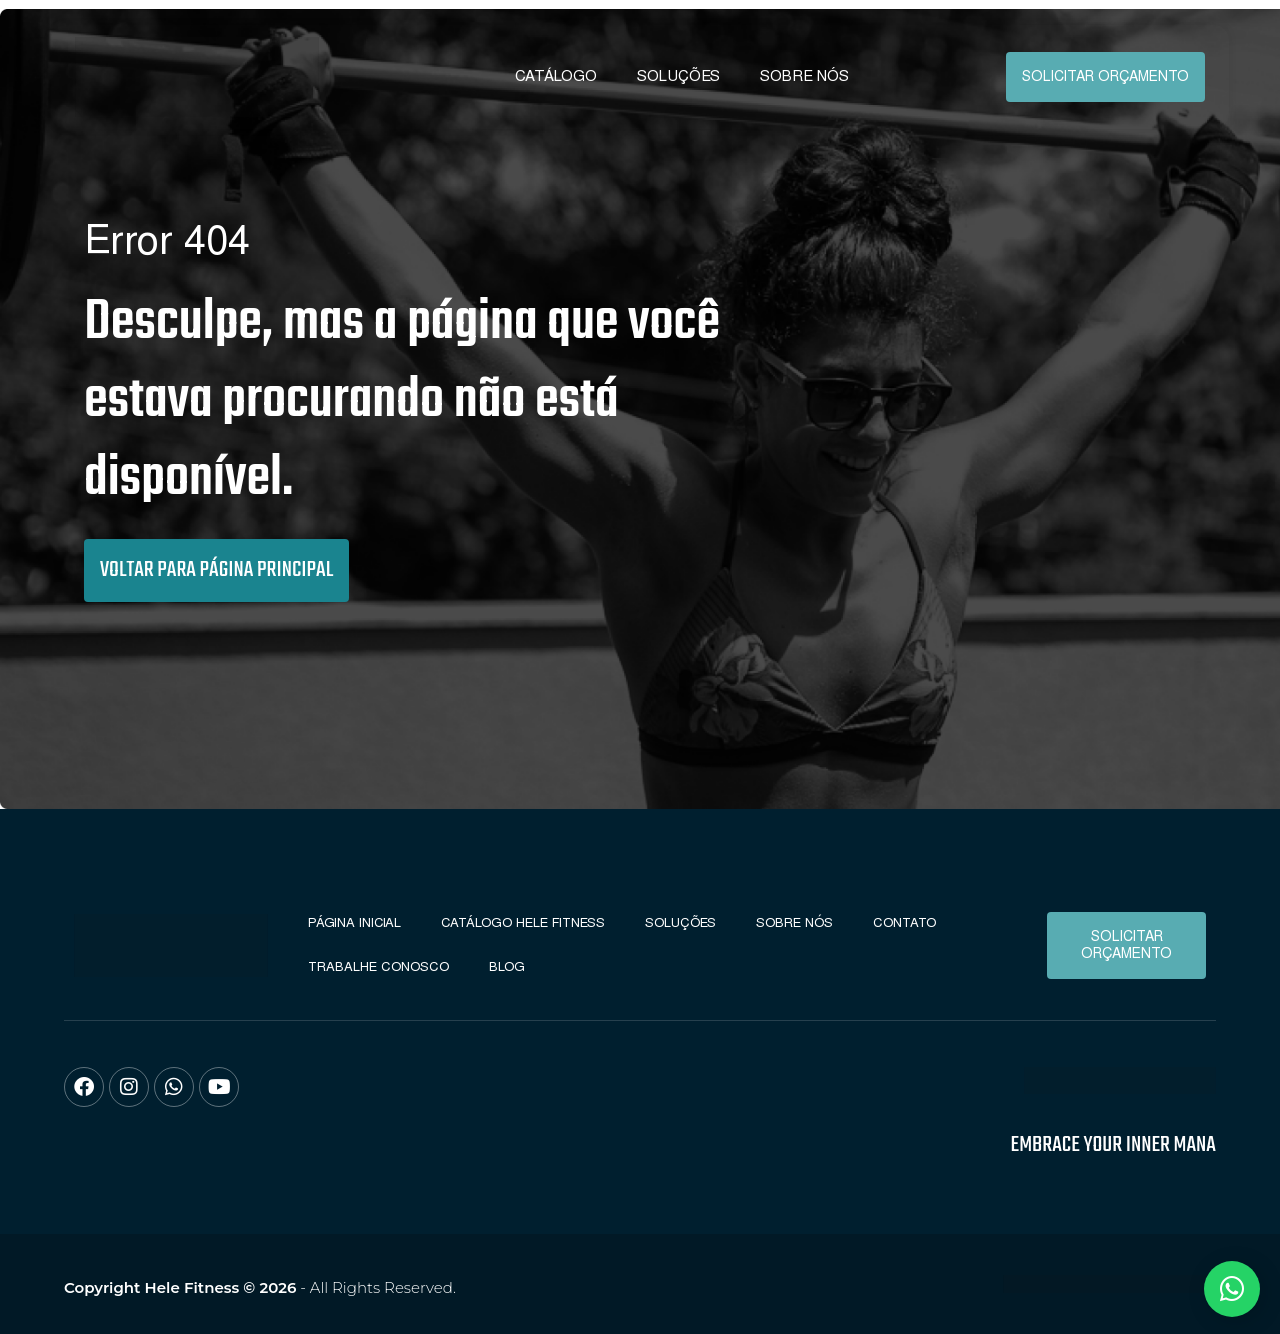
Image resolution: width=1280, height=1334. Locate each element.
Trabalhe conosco (378, 966)
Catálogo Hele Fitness (523, 922)
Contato (904, 922)
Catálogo (556, 76)
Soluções (678, 76)
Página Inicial (354, 922)
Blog (507, 966)
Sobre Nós (804, 76)
